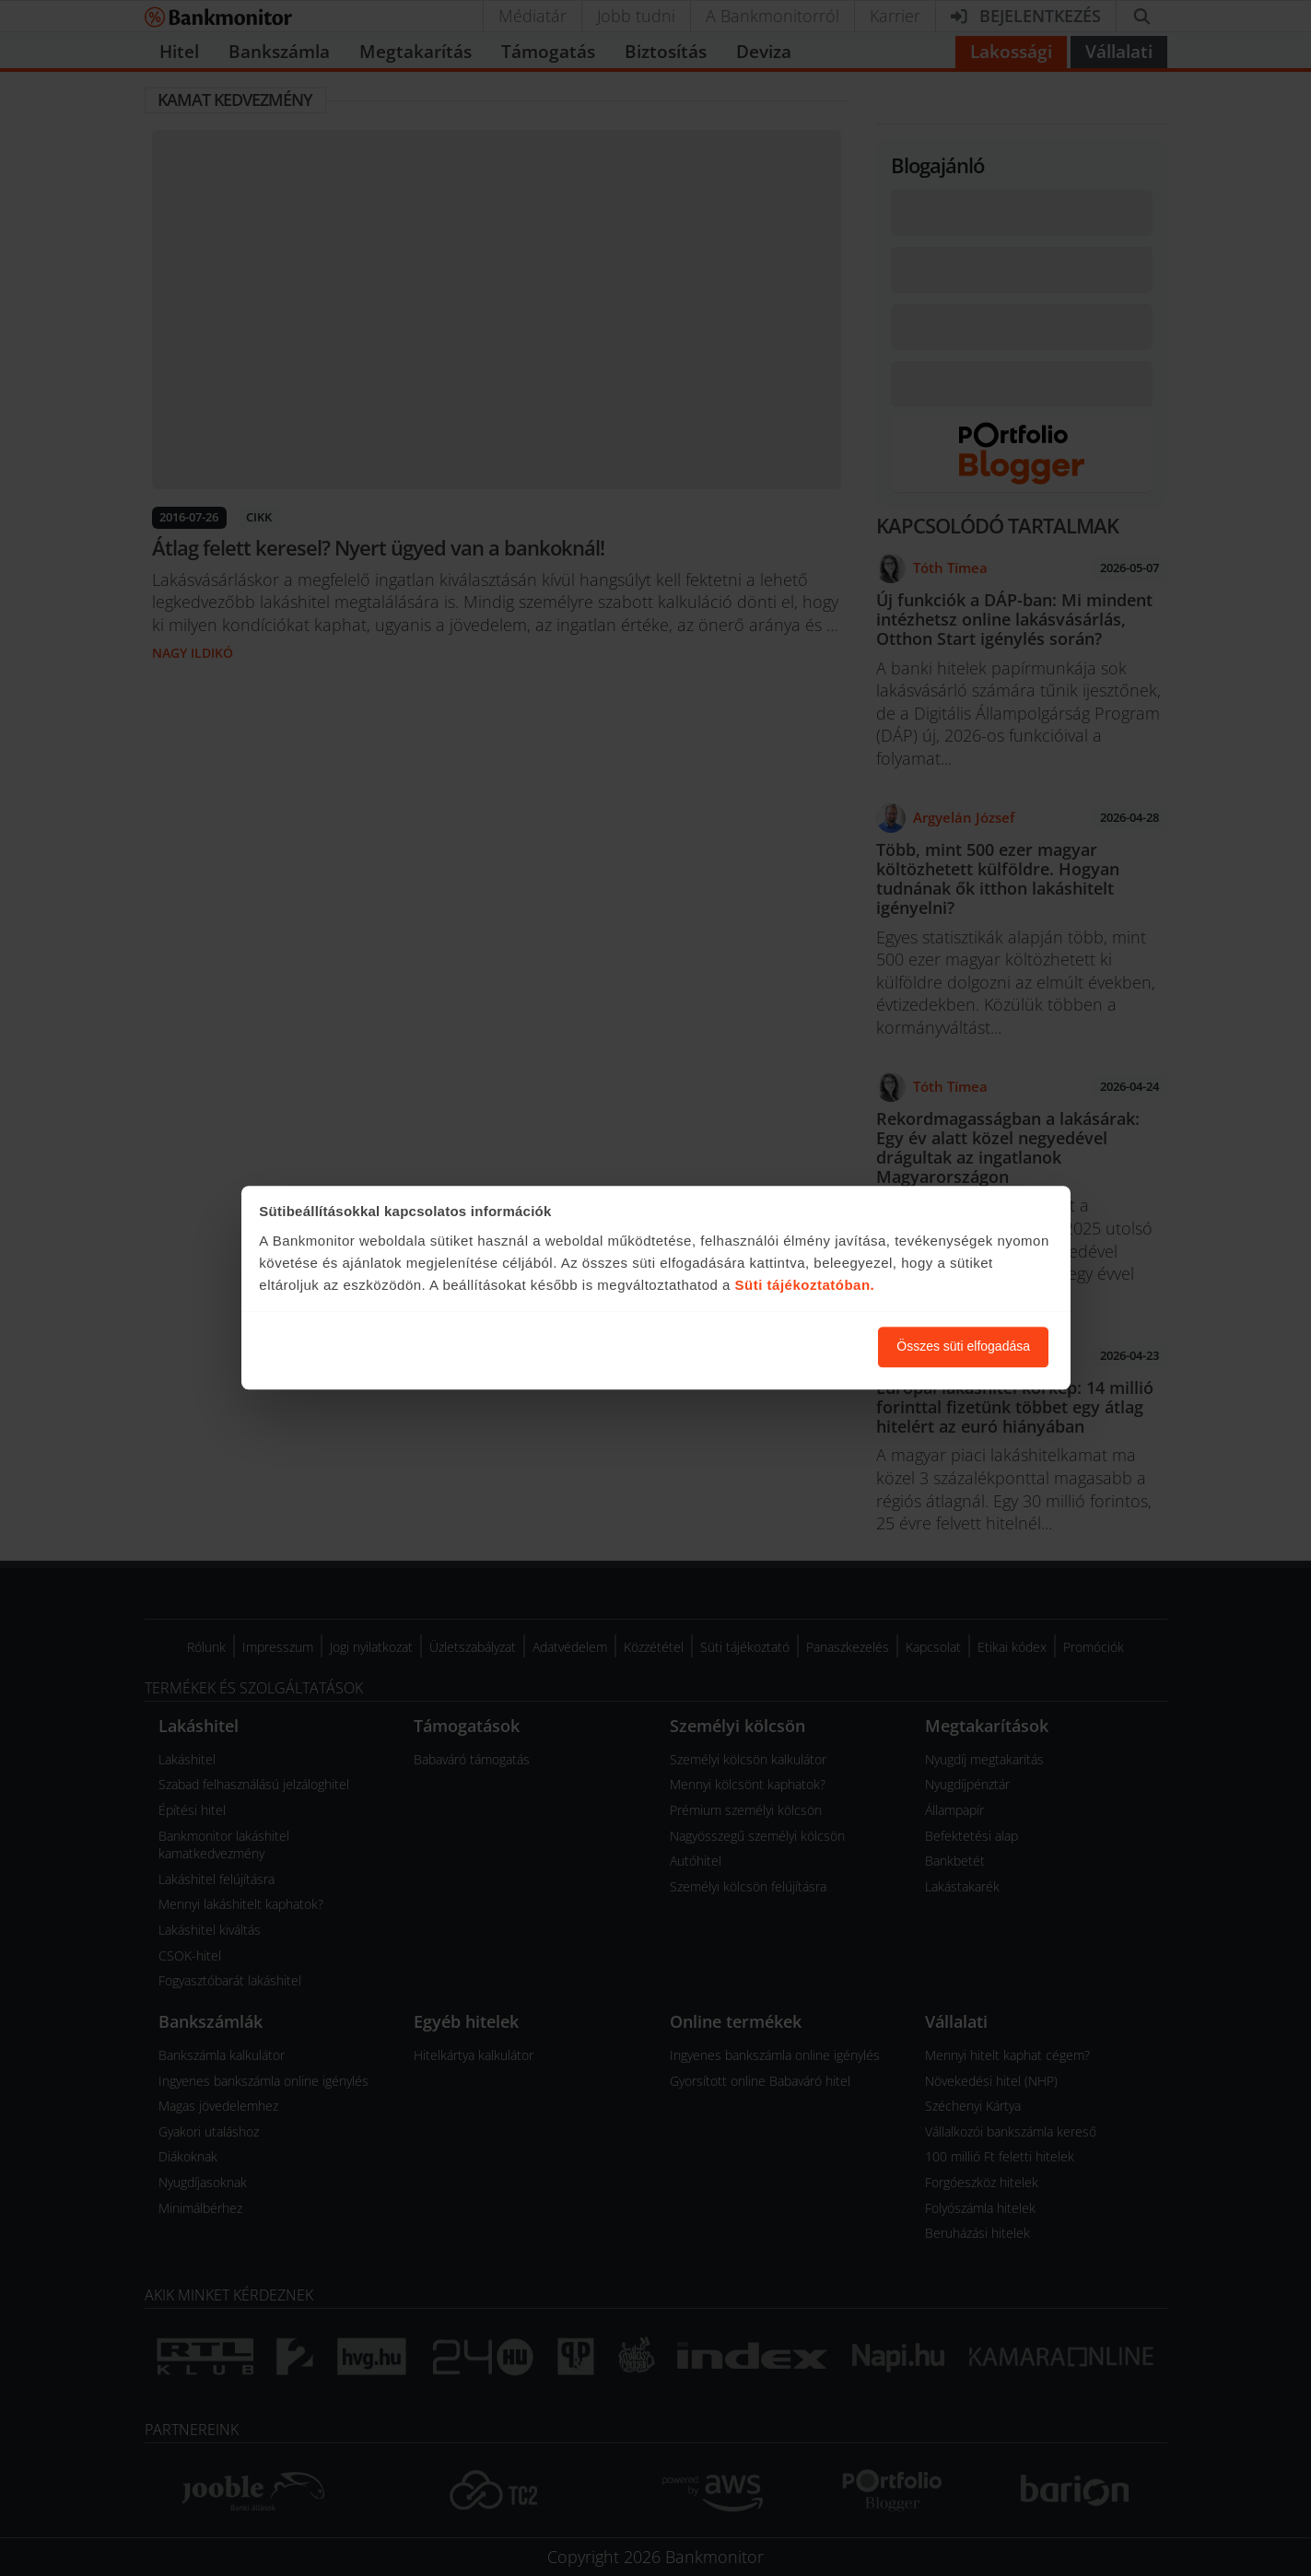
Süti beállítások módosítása (763, 1347)
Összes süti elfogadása (963, 1347)
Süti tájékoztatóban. (805, 1285)
